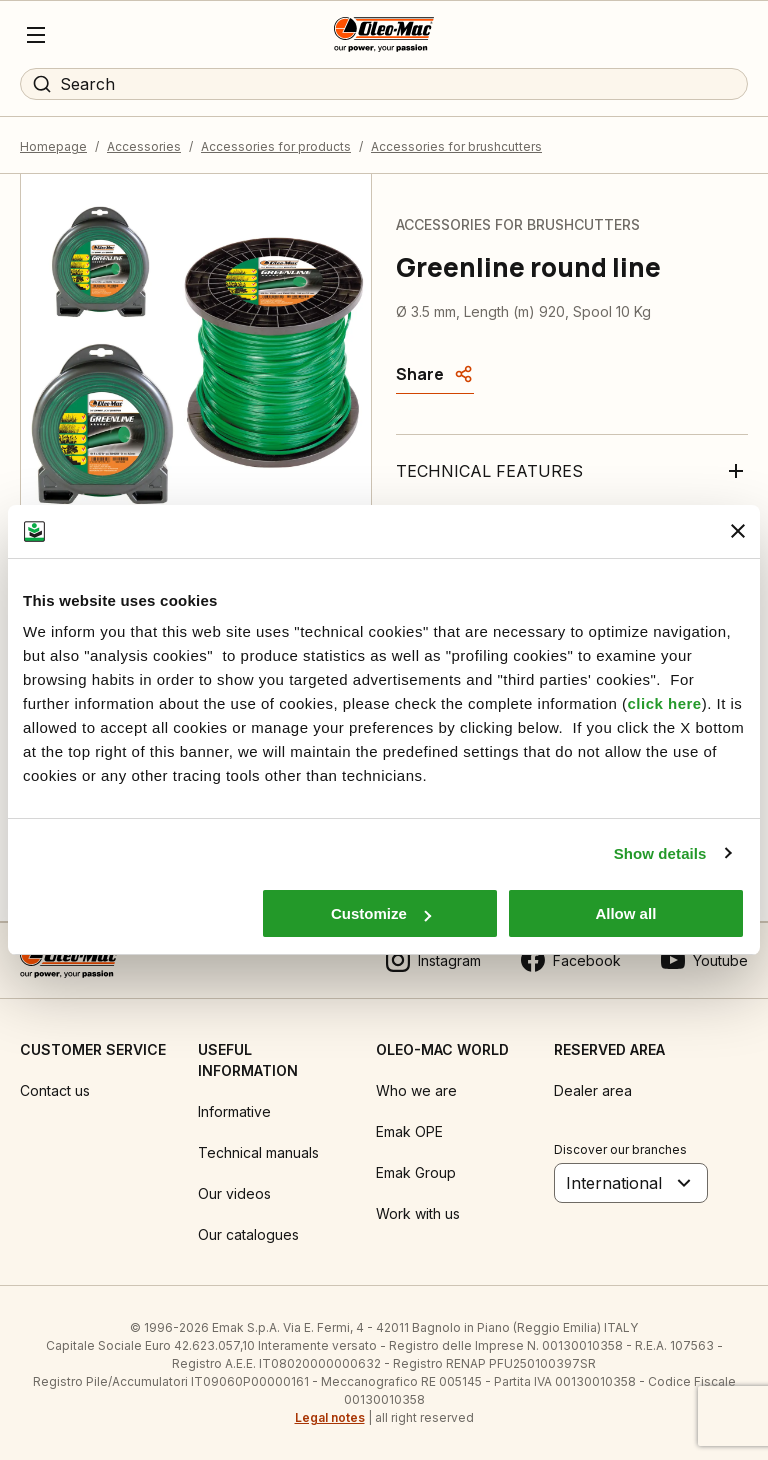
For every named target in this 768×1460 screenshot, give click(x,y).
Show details (660, 853)
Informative (234, 1111)
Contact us (55, 1090)
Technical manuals (258, 1152)
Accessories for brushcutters (456, 146)
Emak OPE (409, 1131)
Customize (381, 913)
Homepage (53, 146)
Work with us (418, 1213)
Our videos (234, 1193)
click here (664, 703)
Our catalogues (248, 1234)
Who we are (416, 1090)
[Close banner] (738, 531)
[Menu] (36, 35)
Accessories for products (276, 146)
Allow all (625, 913)
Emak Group (416, 1172)
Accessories (144, 146)
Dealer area (593, 1090)
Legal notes (330, 1417)
